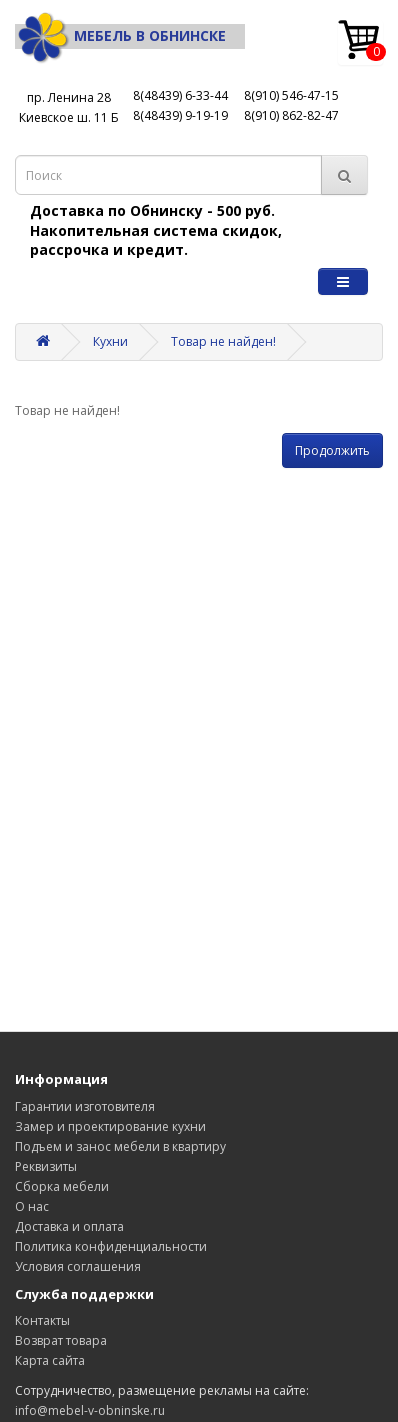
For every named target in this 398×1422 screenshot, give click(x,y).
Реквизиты (46, 1166)
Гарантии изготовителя (85, 1106)
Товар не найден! (223, 341)
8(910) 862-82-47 (291, 115)
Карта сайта (50, 1360)
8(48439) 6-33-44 (180, 95)
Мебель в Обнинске (120, 35)
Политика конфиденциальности (111, 1246)
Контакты (42, 1320)
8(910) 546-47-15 (291, 95)
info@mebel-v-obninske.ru (90, 1410)
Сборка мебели (62, 1186)
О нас (32, 1206)
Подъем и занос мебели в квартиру (120, 1146)
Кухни (110, 341)
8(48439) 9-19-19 (180, 115)
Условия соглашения (78, 1266)
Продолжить (332, 450)
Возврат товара (61, 1340)
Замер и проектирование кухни (110, 1126)
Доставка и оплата (69, 1226)
